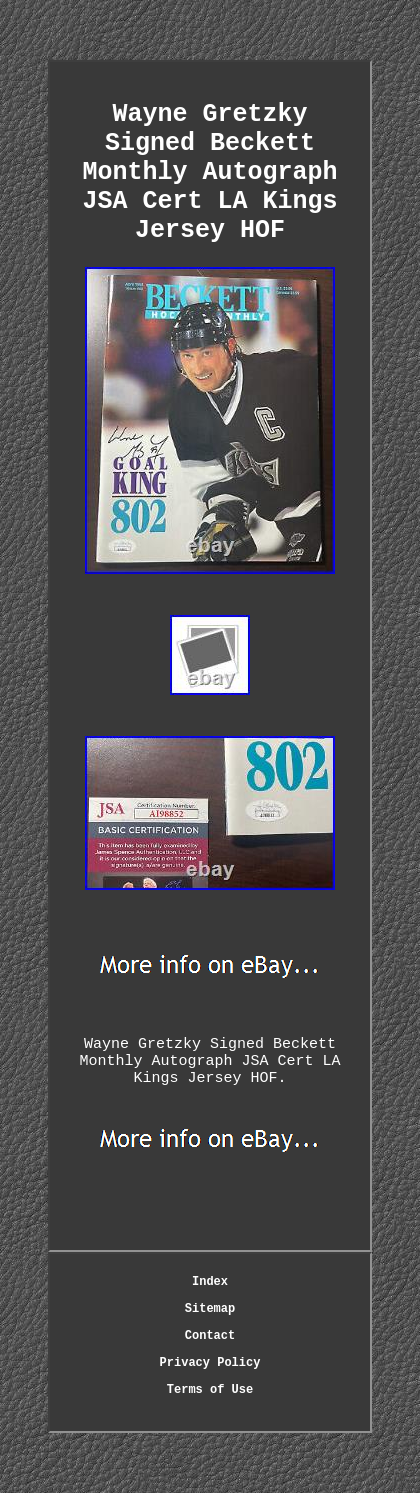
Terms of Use (210, 1390)
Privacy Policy (210, 1363)
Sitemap (210, 1309)
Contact (210, 1336)
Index (210, 1282)
